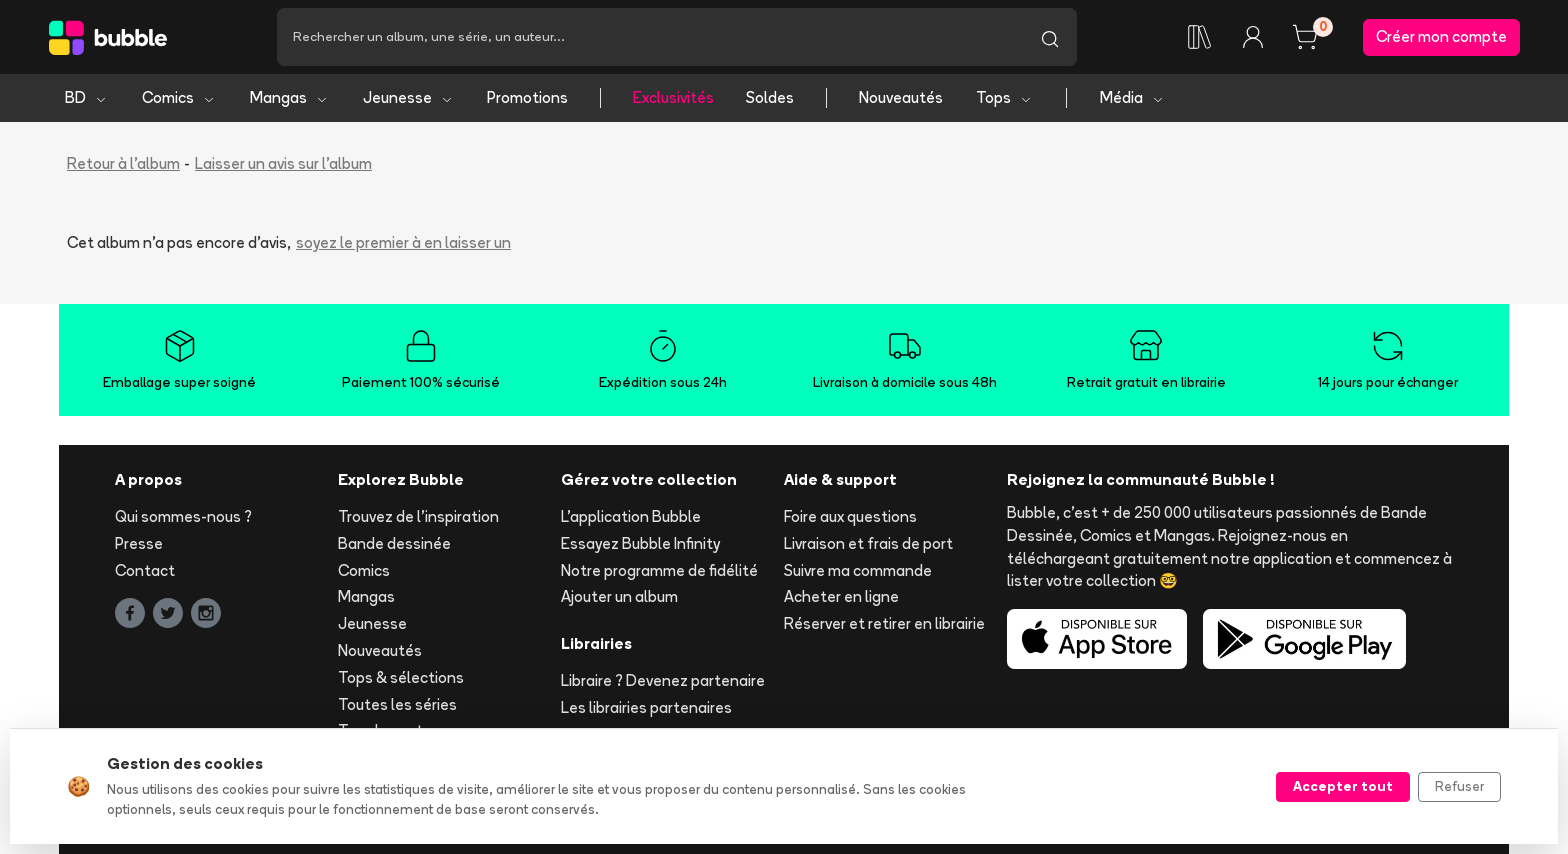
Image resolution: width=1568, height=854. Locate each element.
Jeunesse (408, 97)
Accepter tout (1343, 786)
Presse (139, 543)
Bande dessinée (394, 543)
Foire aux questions (850, 516)
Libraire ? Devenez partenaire (663, 680)
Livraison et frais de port (868, 543)
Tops (1004, 97)
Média (1132, 97)
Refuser (1459, 786)
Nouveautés (901, 97)
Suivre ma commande (858, 570)
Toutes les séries (397, 704)
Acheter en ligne (841, 596)
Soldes (770, 97)
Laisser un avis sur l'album (283, 163)
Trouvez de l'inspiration (418, 516)
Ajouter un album (619, 596)
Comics (179, 97)
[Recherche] (650, 37)
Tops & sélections (401, 677)
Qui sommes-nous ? (183, 516)
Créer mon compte (1441, 36)
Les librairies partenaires (646, 707)
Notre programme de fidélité (659, 570)
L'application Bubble (631, 516)
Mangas (289, 97)
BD (86, 97)
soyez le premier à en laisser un (403, 242)
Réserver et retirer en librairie (884, 623)
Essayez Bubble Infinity (640, 543)
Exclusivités (673, 97)
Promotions (527, 97)
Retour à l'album (123, 163)
